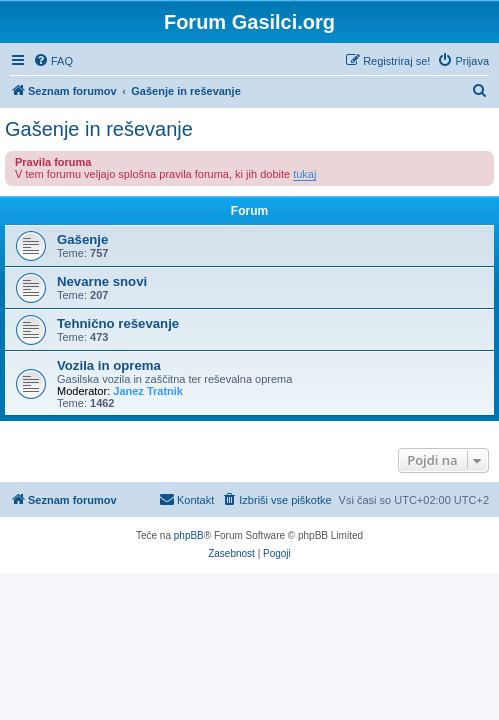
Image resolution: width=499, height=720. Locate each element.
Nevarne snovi (102, 281)
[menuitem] (53, 61)
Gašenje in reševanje (99, 129)
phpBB (189, 535)
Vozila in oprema (109, 365)
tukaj (304, 174)
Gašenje (82, 239)
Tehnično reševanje (118, 323)
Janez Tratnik (148, 391)
